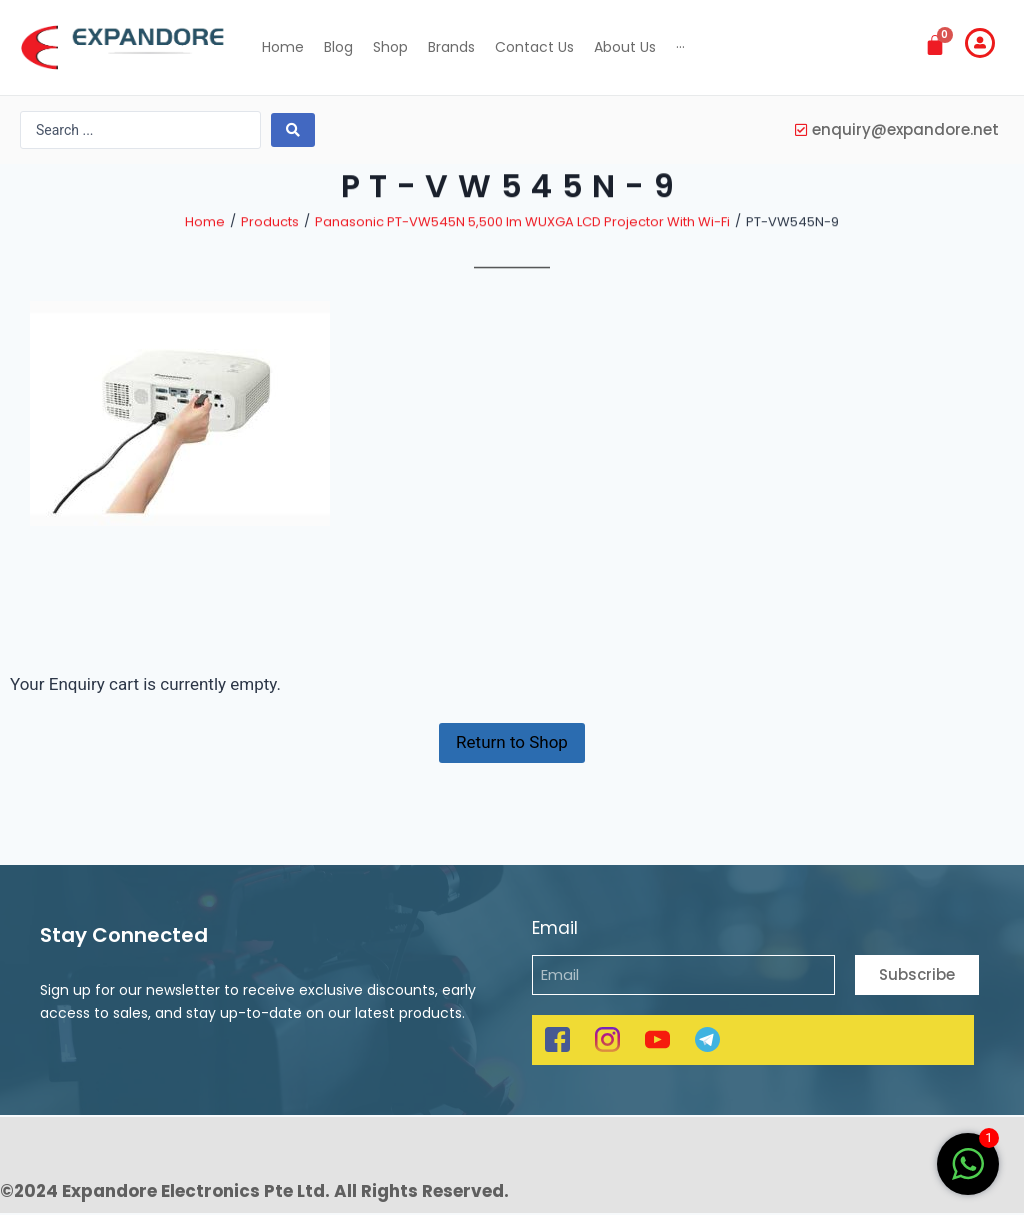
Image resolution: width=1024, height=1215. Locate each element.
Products (270, 247)
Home (205, 247)
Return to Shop (512, 755)
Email (555, 929)
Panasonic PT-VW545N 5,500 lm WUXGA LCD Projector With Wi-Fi (522, 247)
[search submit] (293, 130)
